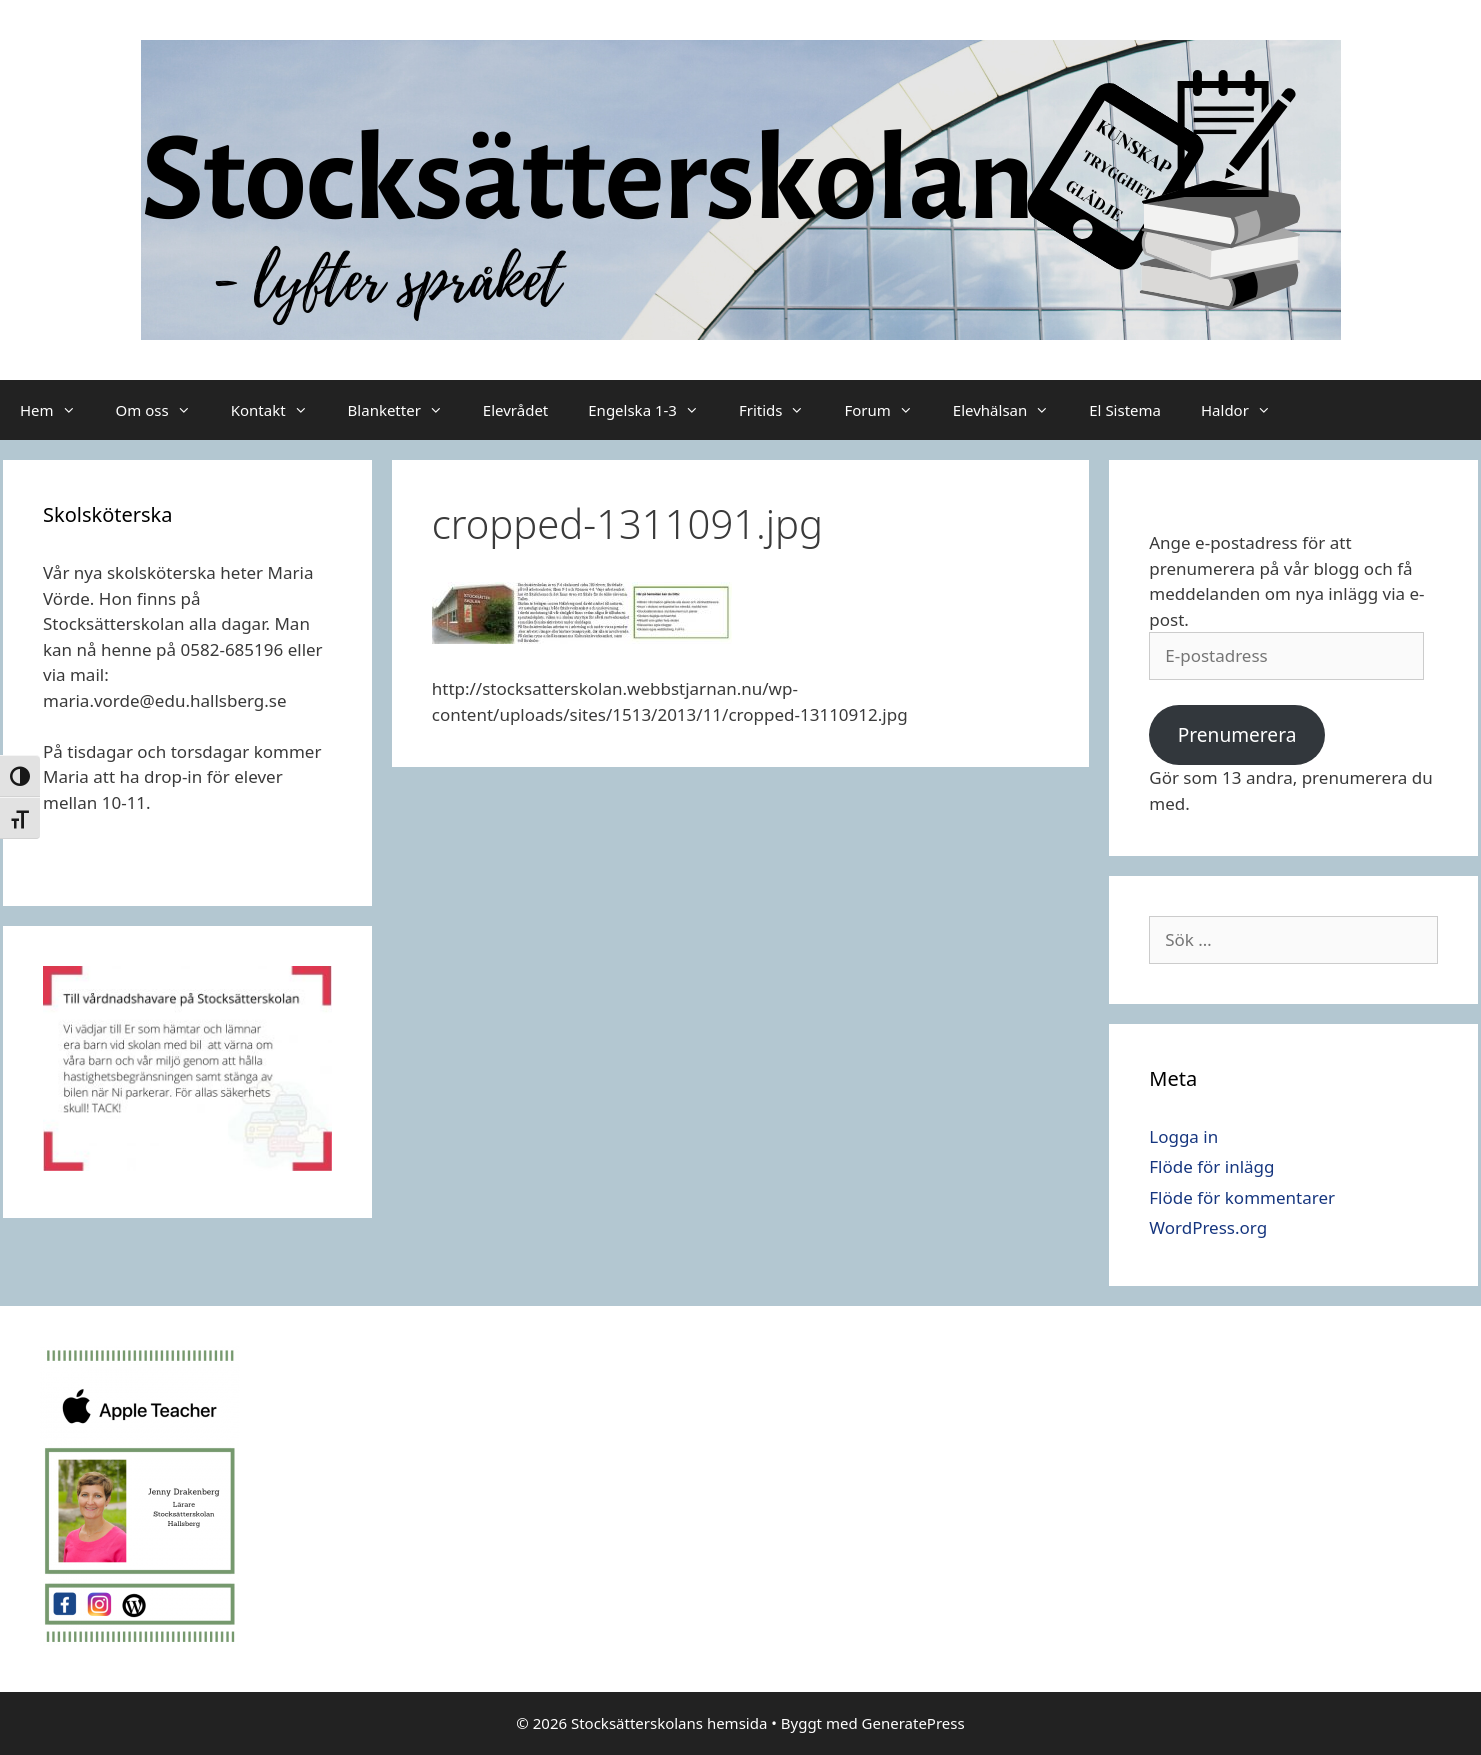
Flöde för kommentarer (1242, 1197)
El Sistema (1125, 410)
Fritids (782, 410)
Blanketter (405, 410)
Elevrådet (515, 410)
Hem (58, 410)
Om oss (163, 410)
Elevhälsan (1011, 410)
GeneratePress (913, 1723)
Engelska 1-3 (653, 410)
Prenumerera (1237, 735)
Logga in (1183, 1136)
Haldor (1246, 410)
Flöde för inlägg (1211, 1166)
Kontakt (279, 410)
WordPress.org (1208, 1227)
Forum (888, 410)
